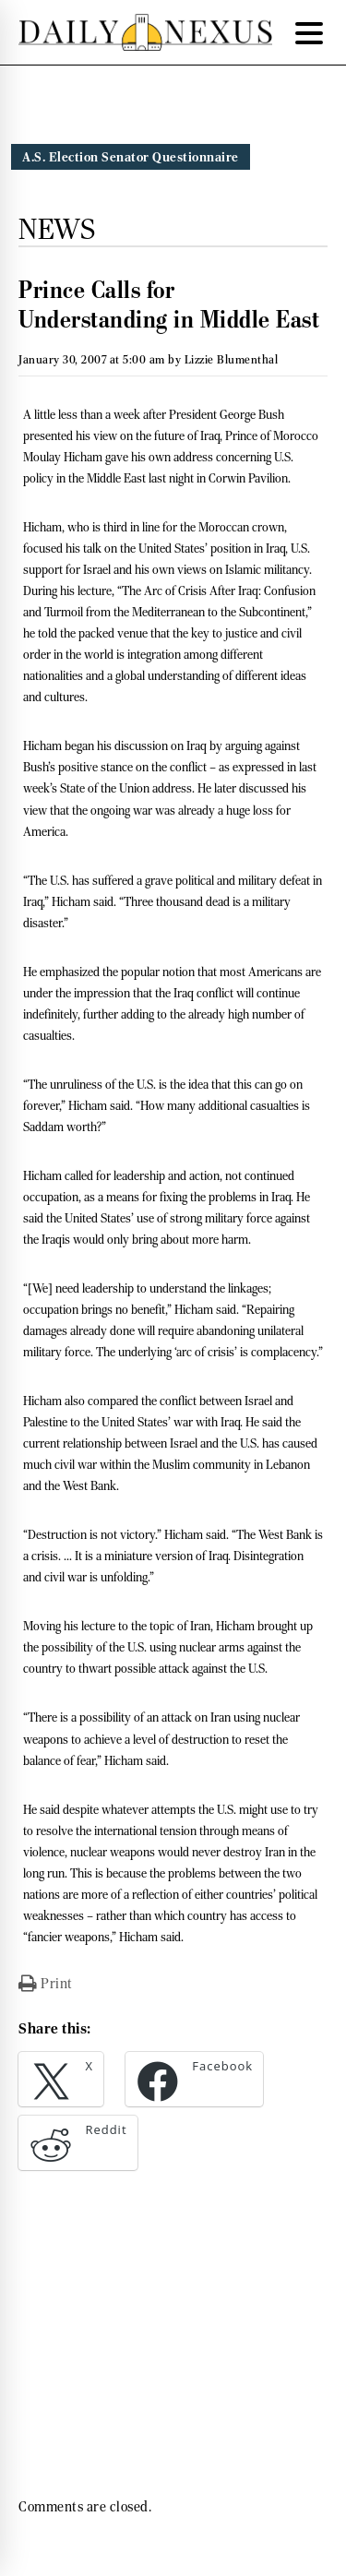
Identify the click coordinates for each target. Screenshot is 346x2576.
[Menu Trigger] (309, 32)
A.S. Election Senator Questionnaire (130, 156)
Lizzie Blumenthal (232, 359)
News (56, 228)
